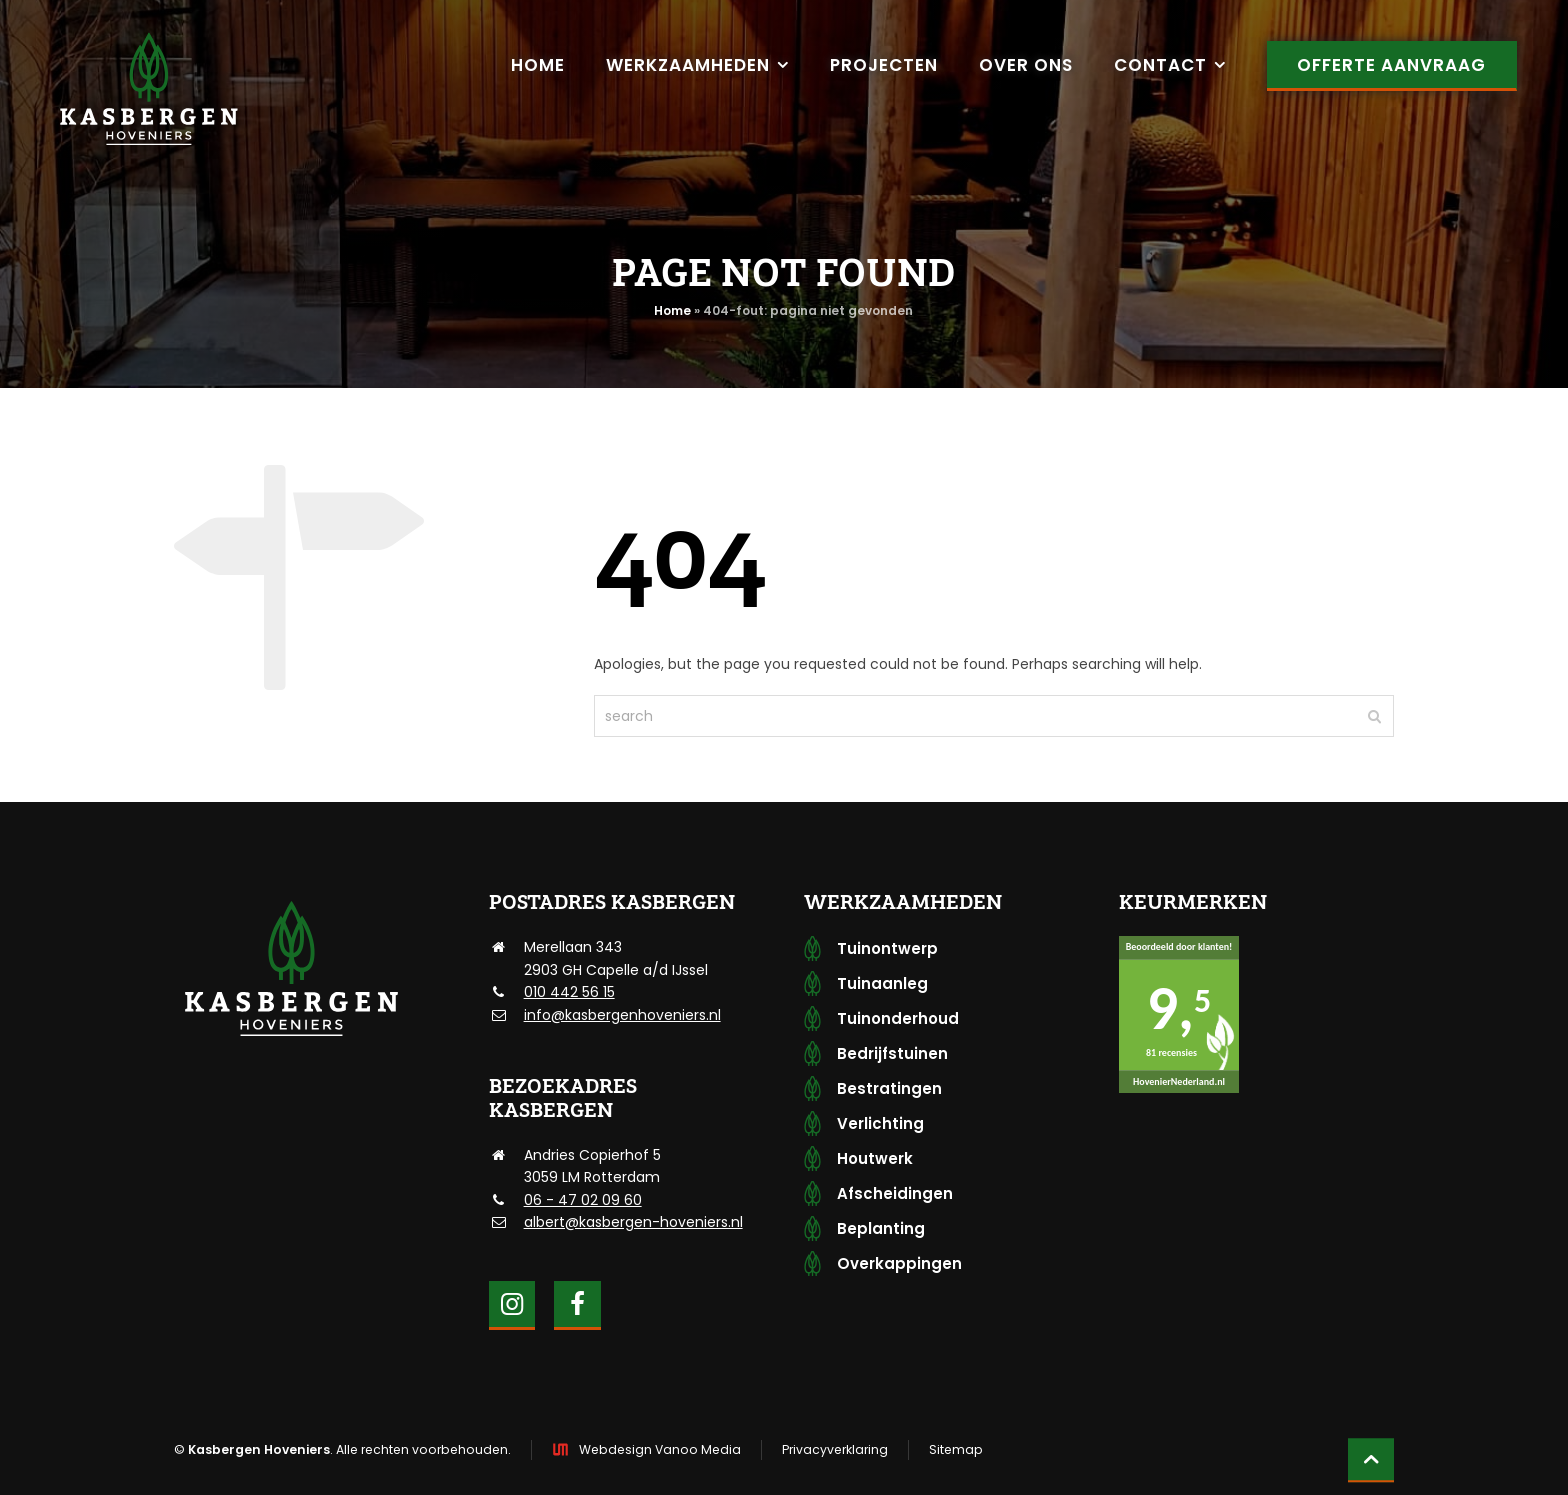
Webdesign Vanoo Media (660, 1449)
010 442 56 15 (569, 992)
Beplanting (881, 1228)
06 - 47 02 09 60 (583, 1200)
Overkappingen (899, 1263)
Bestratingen (889, 1088)
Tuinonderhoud (898, 1018)
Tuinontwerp (887, 948)
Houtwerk (875, 1158)
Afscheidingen (895, 1193)
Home (672, 310)
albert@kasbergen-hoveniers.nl (633, 1222)
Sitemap (956, 1449)
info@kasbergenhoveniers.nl (622, 1015)
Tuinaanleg (882, 983)
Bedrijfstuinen (892, 1053)
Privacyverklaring (835, 1449)
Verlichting (880, 1123)
